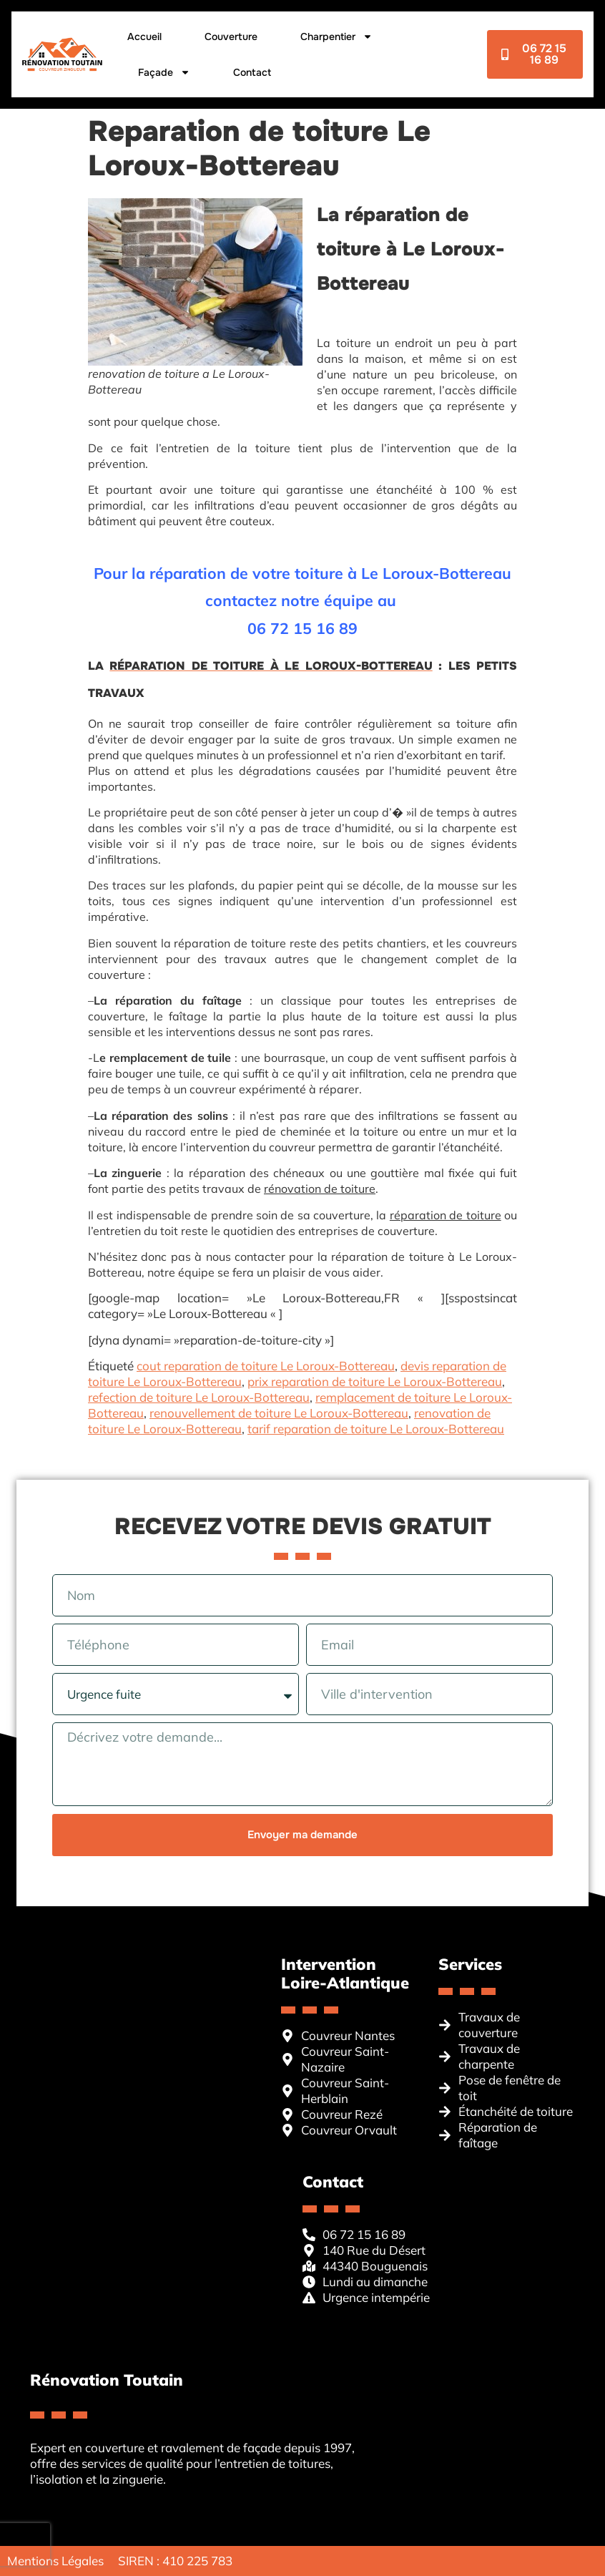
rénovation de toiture (319, 1188)
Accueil (144, 36)
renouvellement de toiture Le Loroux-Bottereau (278, 1412)
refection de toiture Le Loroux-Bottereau (199, 1397)
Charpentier (336, 36)
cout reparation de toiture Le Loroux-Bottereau (266, 1365)
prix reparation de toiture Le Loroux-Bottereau (374, 1381)
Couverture (231, 36)
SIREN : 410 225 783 (175, 2560)
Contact (252, 72)
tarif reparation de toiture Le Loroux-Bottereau (375, 1428)
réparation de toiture (445, 1215)
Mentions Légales (55, 2560)
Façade (164, 72)
